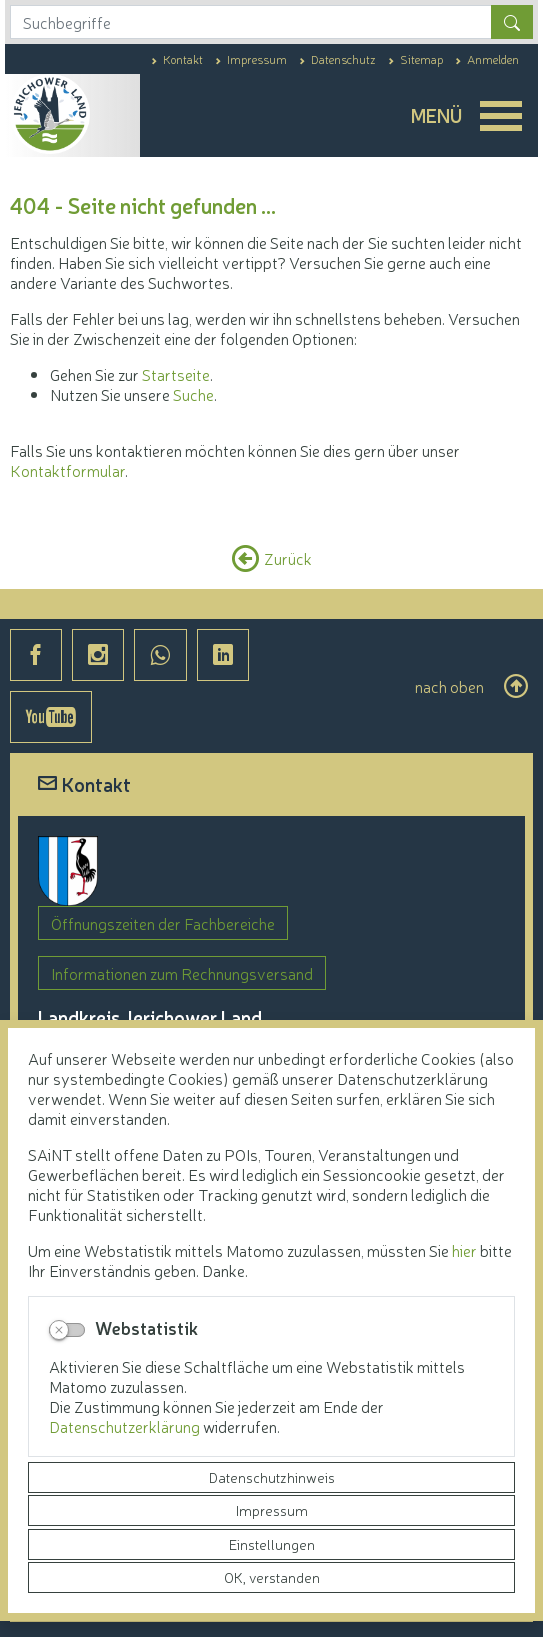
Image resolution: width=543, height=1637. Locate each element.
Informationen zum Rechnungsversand (182, 973)
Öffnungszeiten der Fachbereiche (163, 923)
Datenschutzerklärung (126, 1426)
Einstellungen (272, 1544)
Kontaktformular (67, 470)
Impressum (272, 1510)
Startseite (176, 374)
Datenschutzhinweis (272, 1477)
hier (464, 1250)
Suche (193, 394)
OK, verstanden (272, 1577)
